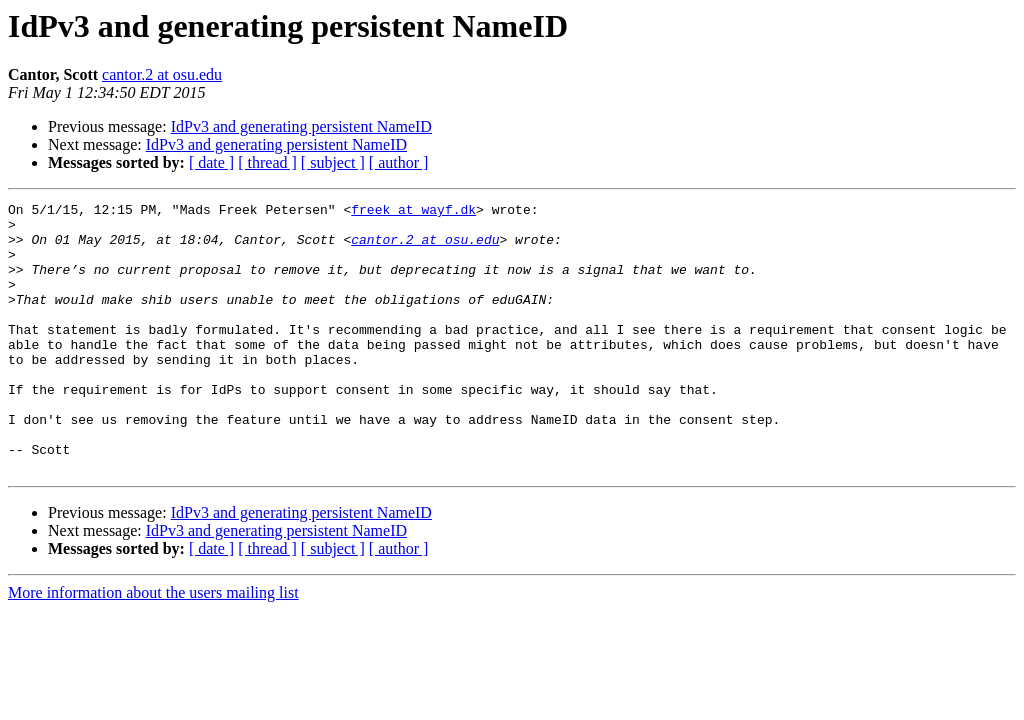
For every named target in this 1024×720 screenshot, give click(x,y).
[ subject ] (333, 162)
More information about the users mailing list (153, 646)
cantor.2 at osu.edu (162, 74)
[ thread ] (267, 162)
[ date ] (211, 162)
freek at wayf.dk (413, 212)
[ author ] (399, 162)
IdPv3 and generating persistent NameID (301, 126)
